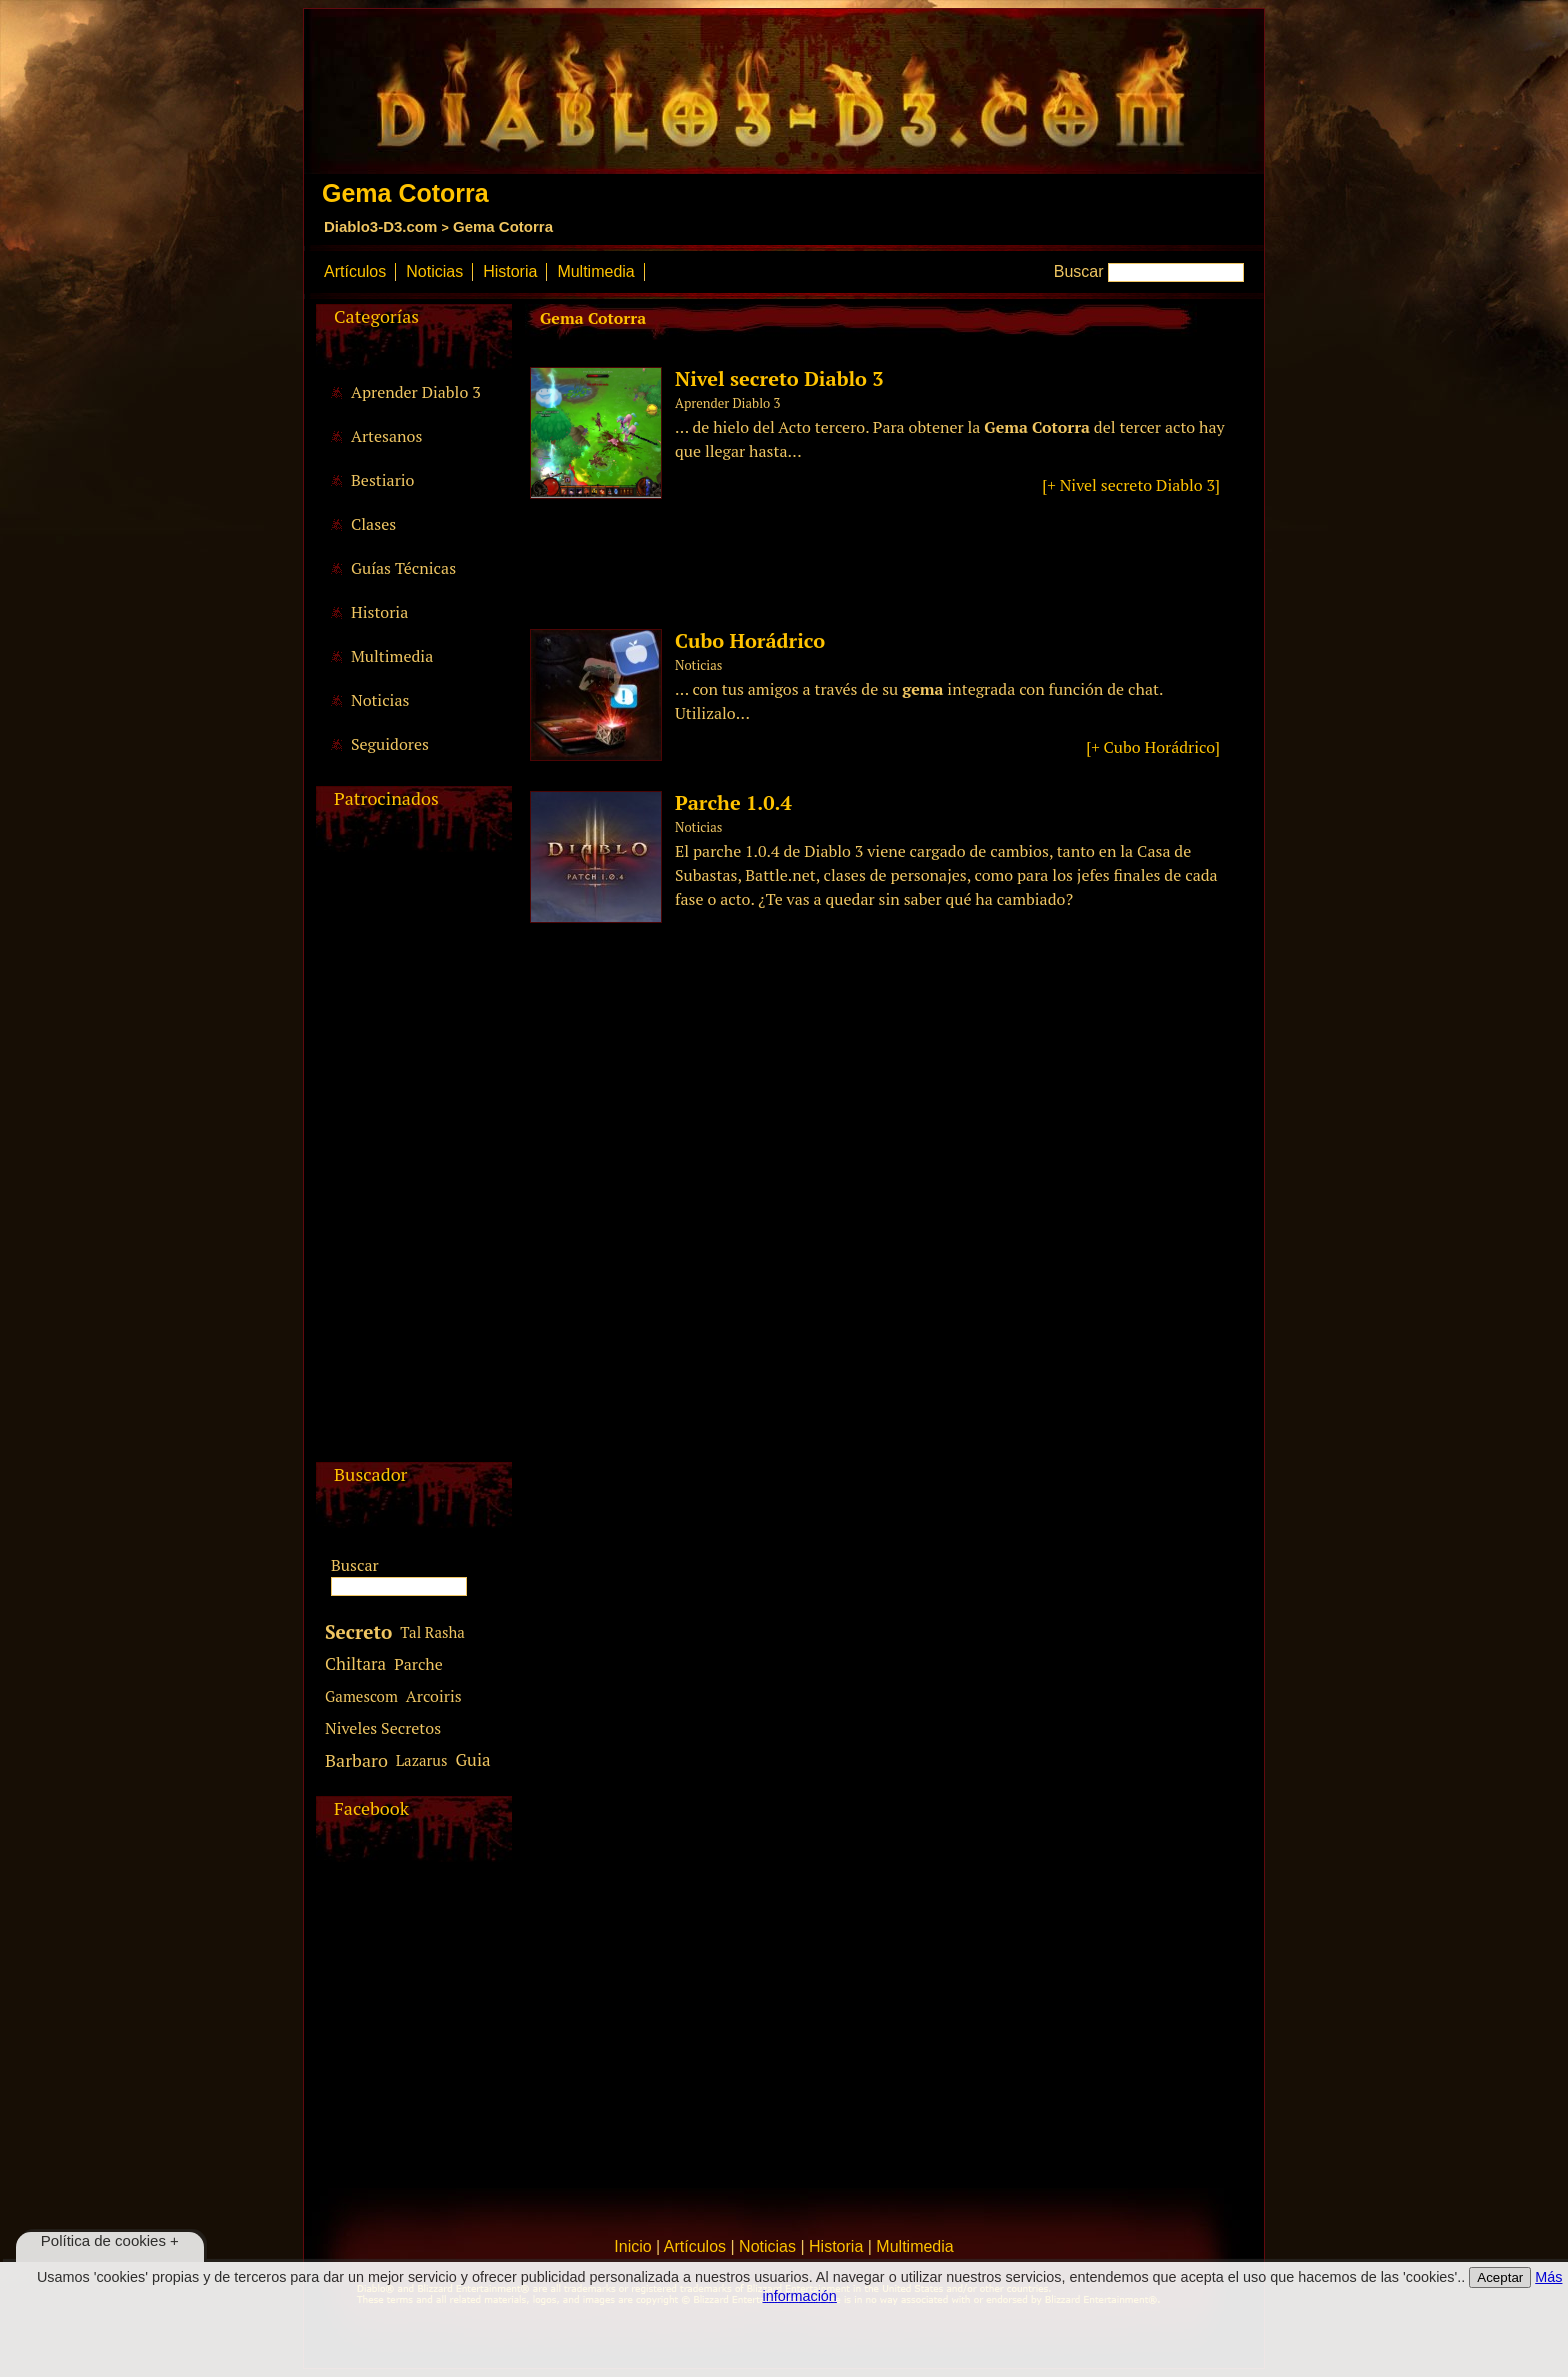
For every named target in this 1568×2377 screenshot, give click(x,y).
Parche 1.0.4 (733, 802)
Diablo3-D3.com (380, 226)
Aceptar (1500, 2277)
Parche (418, 1664)
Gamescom (361, 1696)
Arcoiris (434, 1696)
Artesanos (386, 436)
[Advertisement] (411, 1162)
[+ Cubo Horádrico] (1153, 747)
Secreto (358, 1631)
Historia (510, 271)
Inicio (632, 2246)
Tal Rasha (432, 1632)
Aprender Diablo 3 (416, 392)
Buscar (1079, 271)
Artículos (355, 271)
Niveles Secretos (383, 1728)
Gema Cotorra (503, 226)
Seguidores (390, 744)
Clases (373, 524)
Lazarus (422, 1760)
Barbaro (356, 1760)
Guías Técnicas (403, 568)
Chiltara (355, 1663)
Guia (472, 1759)
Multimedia (595, 271)
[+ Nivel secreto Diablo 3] (1131, 485)
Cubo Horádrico (750, 640)
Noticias (434, 271)
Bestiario (382, 480)
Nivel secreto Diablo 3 (779, 378)
